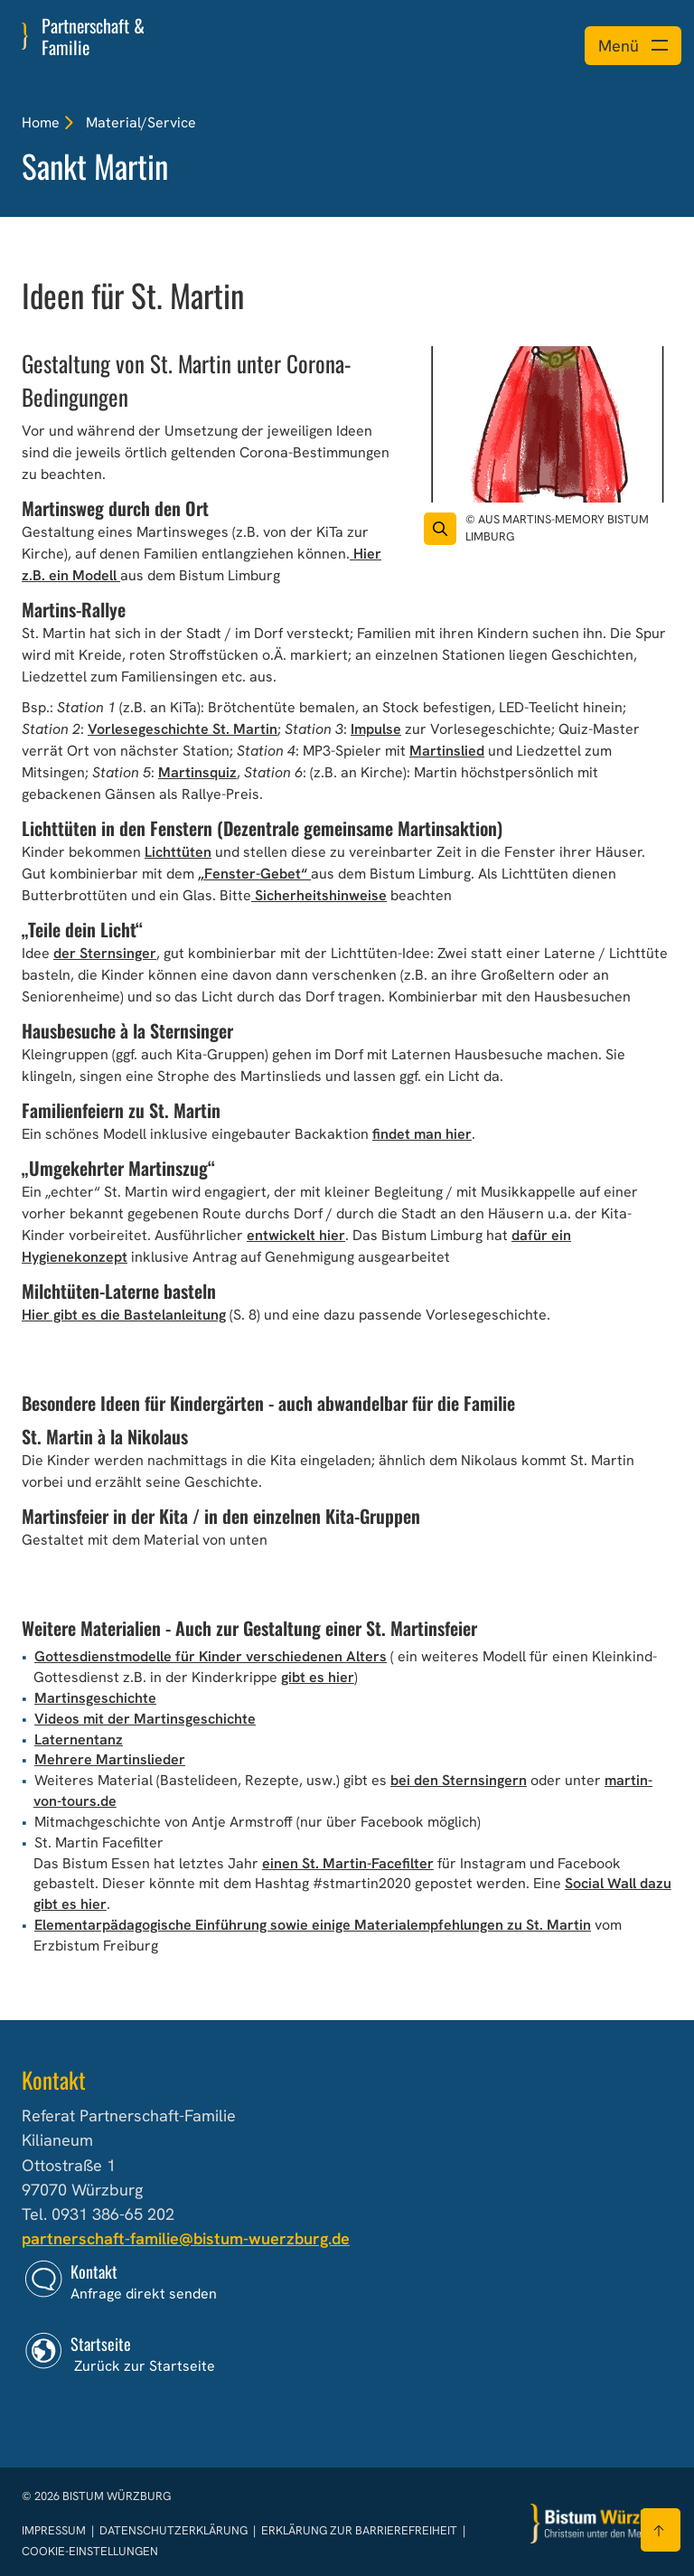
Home (41, 122)
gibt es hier (317, 1677)
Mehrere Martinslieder (109, 1759)
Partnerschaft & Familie (93, 36)
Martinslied (446, 750)
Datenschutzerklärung (174, 2530)
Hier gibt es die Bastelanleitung (124, 1314)
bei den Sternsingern (458, 1780)
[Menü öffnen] (633, 45)
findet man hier (422, 1133)
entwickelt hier (296, 1235)
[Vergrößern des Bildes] (440, 528)
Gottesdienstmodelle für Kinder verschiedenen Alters (210, 1656)
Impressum (55, 2530)
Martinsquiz (197, 772)
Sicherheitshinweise (319, 895)
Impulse (376, 728)
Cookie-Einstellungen (90, 2551)
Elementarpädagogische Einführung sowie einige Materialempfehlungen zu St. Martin (312, 1924)
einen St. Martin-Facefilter (348, 1863)
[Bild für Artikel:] (548, 424)
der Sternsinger (104, 953)
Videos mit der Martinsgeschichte (145, 1718)
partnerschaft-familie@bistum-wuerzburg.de (186, 2238)
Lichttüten (178, 851)
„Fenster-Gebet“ (254, 873)
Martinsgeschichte (95, 1697)
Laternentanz (78, 1739)
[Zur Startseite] (601, 2524)
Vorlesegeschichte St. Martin (182, 728)
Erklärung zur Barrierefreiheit (359, 2530)
